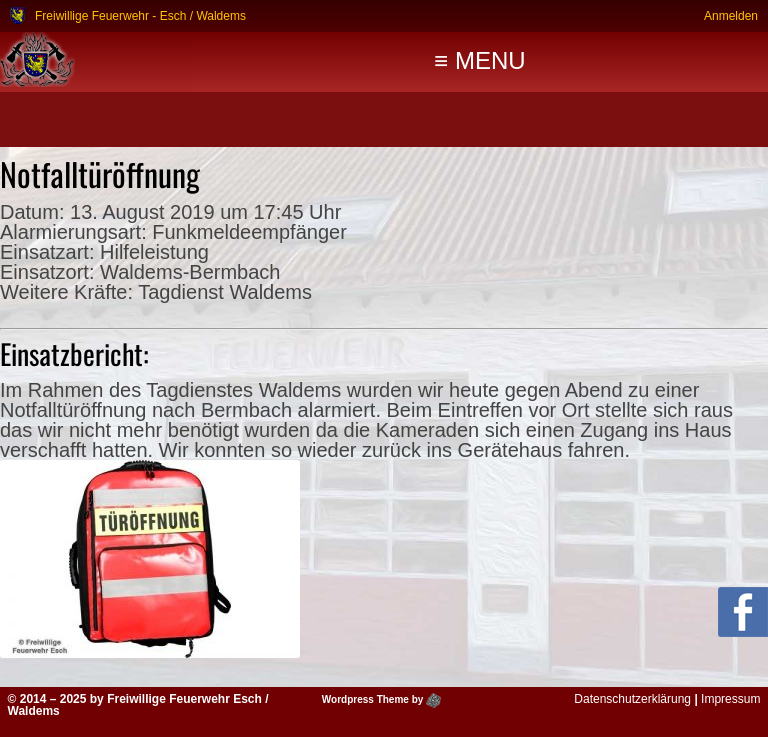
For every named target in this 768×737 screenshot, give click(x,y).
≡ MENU (479, 60)
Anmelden (731, 15)
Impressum (730, 699)
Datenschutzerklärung (632, 699)
